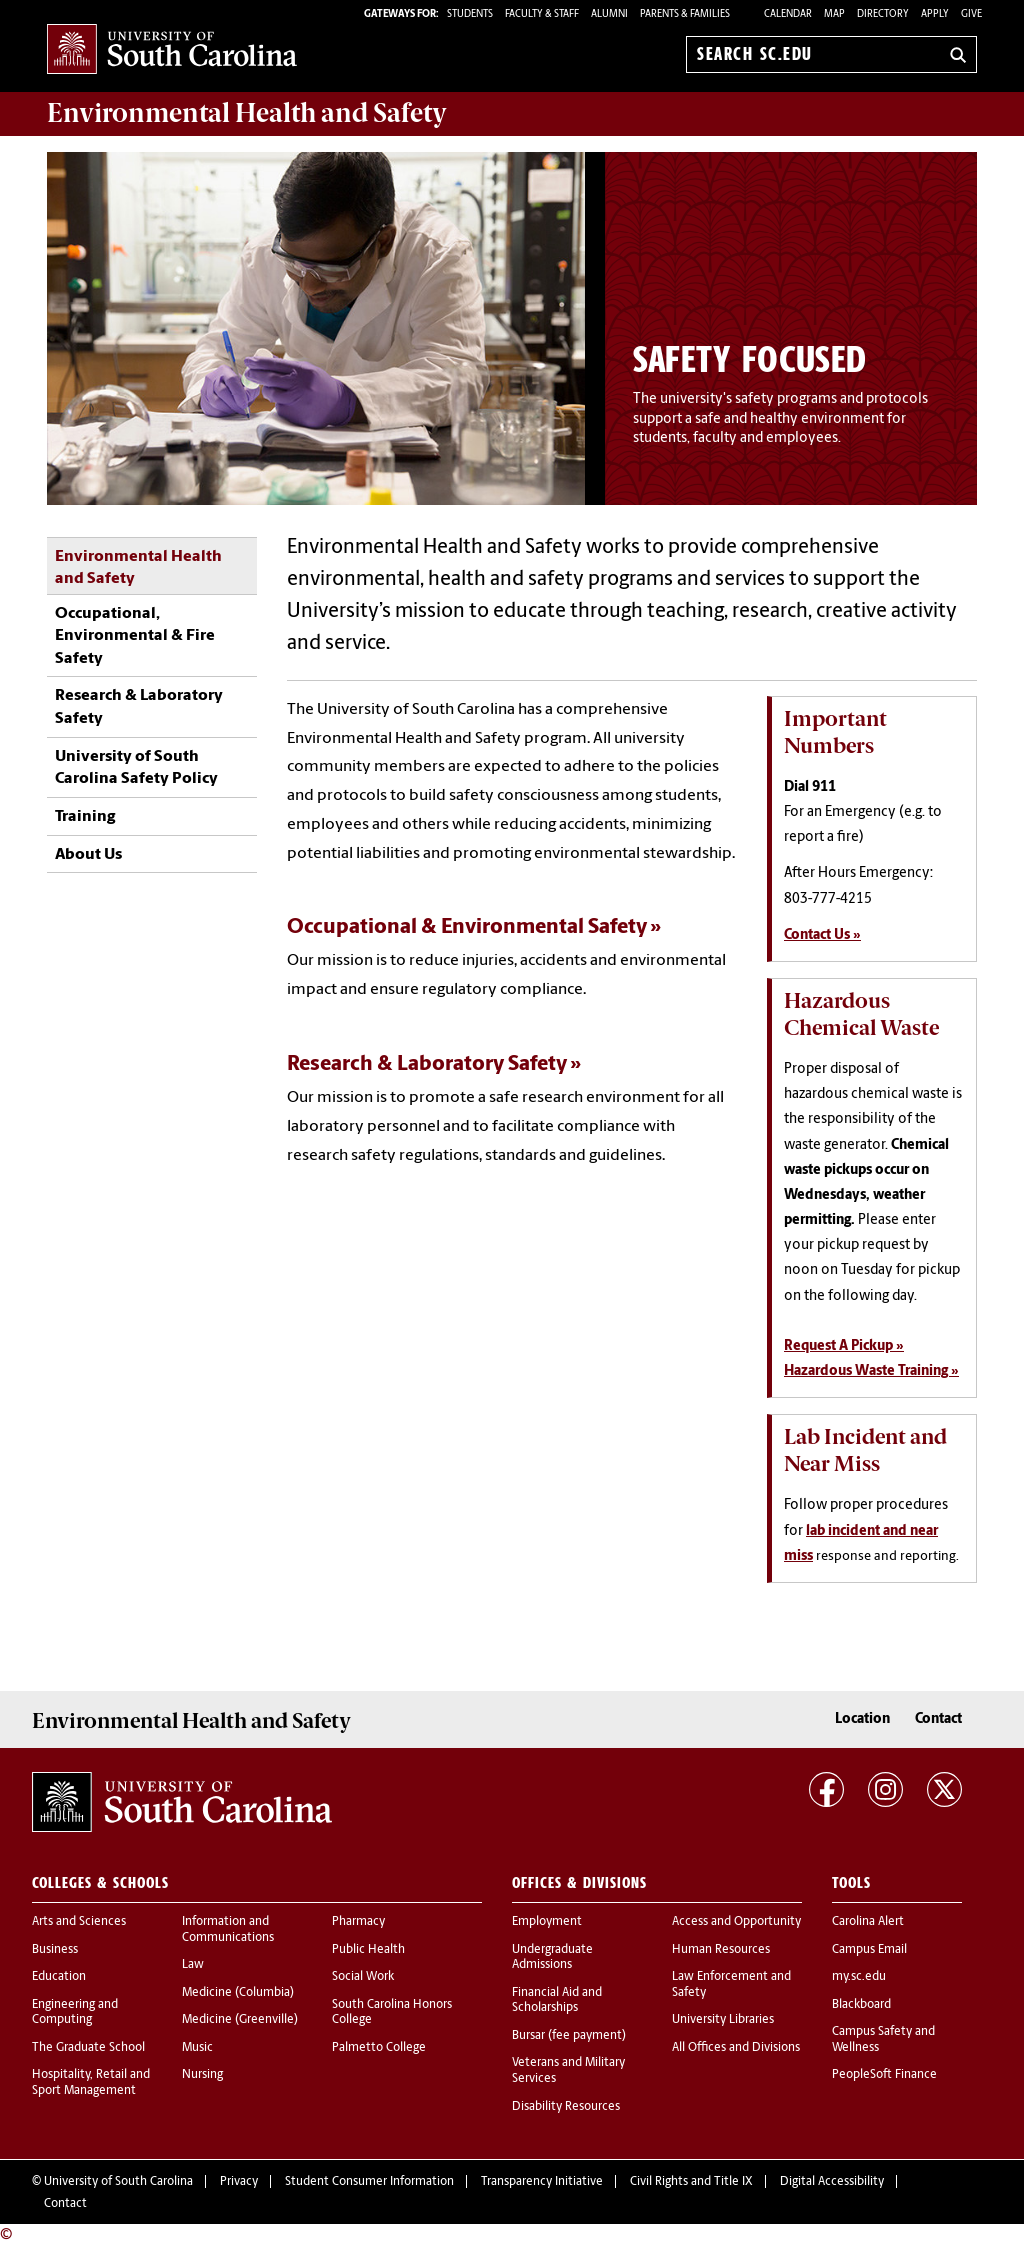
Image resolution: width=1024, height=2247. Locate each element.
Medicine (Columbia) (238, 1993)
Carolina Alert (868, 1922)
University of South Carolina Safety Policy (136, 768)
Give (971, 14)
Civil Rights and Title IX (691, 2182)
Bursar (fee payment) (569, 2036)
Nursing (202, 2075)
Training (85, 817)
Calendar (788, 14)
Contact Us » (822, 935)
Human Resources (721, 1950)
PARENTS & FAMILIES (685, 14)
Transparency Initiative (542, 2182)
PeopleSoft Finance (884, 2075)
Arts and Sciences (79, 1922)
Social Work (363, 1977)
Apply (935, 14)
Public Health (368, 1950)
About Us (88, 855)
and (247, 113)
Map (834, 14)
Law (193, 1965)
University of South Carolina (118, 2182)
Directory (883, 14)
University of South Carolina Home (172, 50)
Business (55, 1950)
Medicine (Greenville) (240, 2020)
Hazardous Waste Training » (871, 1371)
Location (862, 1719)
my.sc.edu (859, 1977)
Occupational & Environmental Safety (467, 927)
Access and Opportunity (736, 1922)
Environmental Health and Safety (138, 568)
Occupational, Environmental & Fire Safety (135, 636)
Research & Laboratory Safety (139, 707)
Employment (547, 1922)
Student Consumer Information (369, 2182)
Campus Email (869, 1950)
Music (197, 2048)
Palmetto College (379, 2048)
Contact (938, 1719)
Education (59, 1977)
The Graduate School (88, 2048)
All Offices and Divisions (736, 2048)
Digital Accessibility (832, 2182)
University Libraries (723, 2020)
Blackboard (861, 2005)
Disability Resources (566, 2107)
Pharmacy (358, 1922)
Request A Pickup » (844, 1346)
